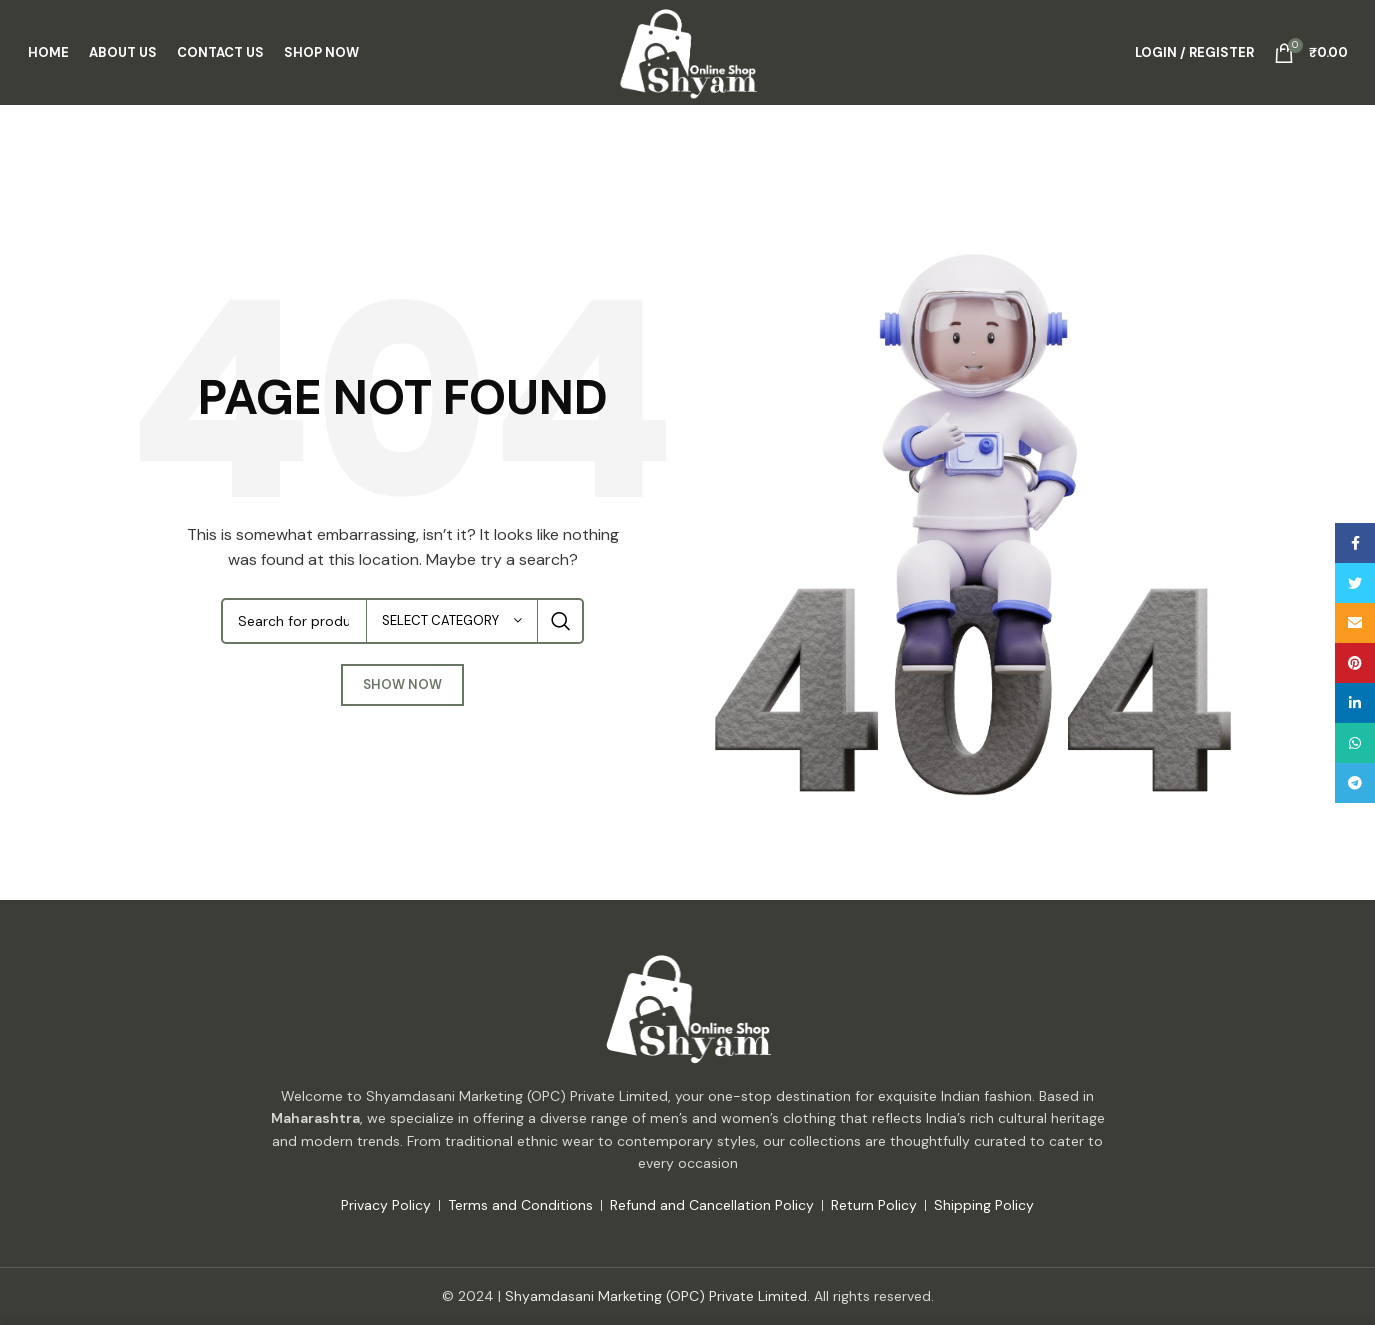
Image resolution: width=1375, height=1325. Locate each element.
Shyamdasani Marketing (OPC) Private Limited (656, 1296)
